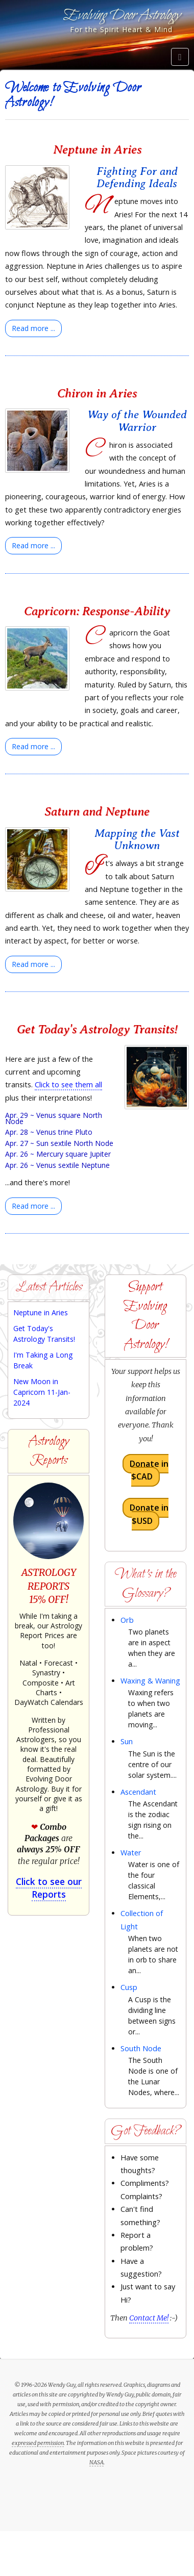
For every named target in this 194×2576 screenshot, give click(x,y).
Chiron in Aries (97, 393)
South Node (140, 2048)
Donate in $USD (149, 1514)
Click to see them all (68, 1084)
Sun (126, 1741)
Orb (127, 1620)
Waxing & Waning (150, 1681)
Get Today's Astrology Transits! (97, 1029)
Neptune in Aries (97, 149)
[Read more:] (33, 328)
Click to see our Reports (49, 1887)
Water (130, 1852)
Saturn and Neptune (97, 811)
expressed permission (38, 2442)
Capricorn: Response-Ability (97, 611)
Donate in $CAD (149, 1470)
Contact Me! (148, 2318)
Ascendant (138, 1792)
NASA (96, 2462)
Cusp (128, 1987)
